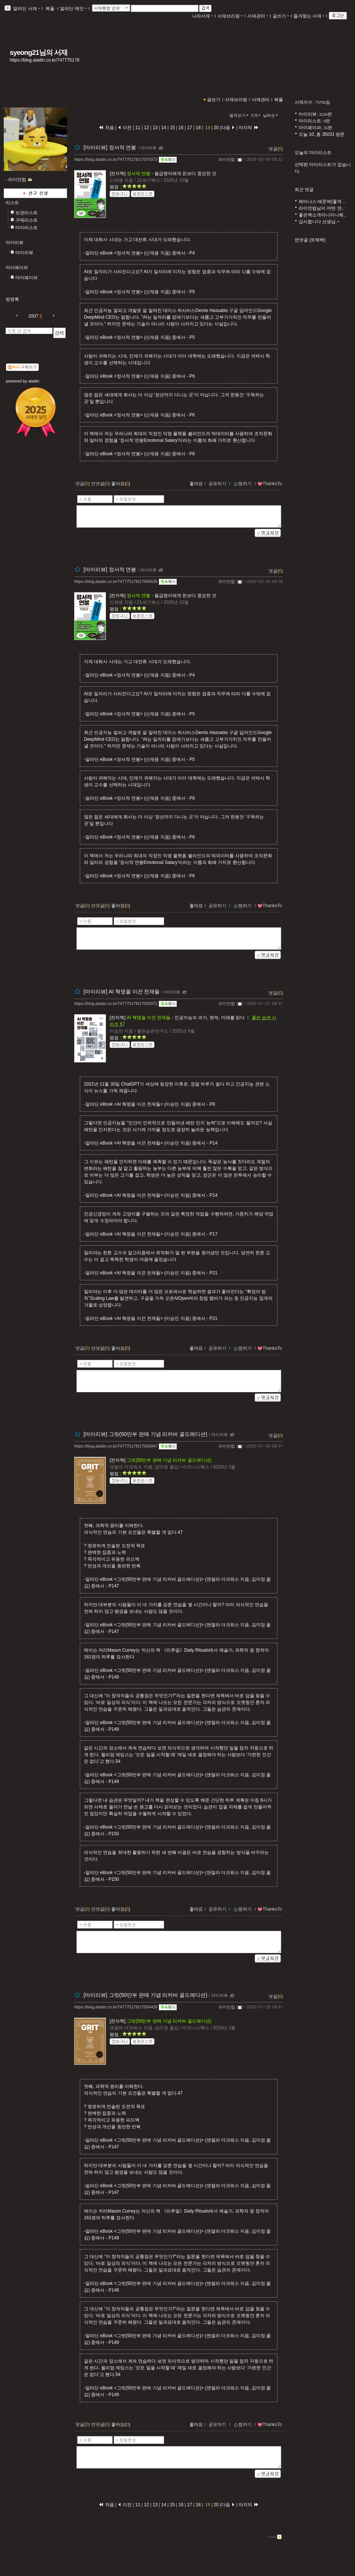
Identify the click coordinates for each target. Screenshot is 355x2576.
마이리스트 (26, 227)
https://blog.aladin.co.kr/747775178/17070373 (115, 159)
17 (189, 127)
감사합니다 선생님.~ (319, 221)
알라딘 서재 (26, 8)
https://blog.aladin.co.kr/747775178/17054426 (115, 2007)
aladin (33, 381)
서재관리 (257, 16)
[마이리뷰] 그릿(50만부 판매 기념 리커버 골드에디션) (145, 1434)
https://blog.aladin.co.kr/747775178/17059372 (115, 1003)
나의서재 (202, 16)
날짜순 (271, 115)
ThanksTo (269, 483)
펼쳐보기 (239, 115)
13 (155, 127)
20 (216, 127)
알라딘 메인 (73, 8)
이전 (125, 127)
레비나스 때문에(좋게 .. (322, 201)
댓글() (275, 149)
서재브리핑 (230, 16)
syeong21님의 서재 (38, 52)
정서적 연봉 (138, 173)
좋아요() (120, 483)
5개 (256, 115)
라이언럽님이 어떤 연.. (321, 208)
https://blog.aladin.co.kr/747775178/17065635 (115, 581)
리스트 (12, 202)
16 (181, 127)
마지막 (249, 127)
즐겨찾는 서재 (308, 16)
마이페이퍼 (17, 267)
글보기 (213, 99)
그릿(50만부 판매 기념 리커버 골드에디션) (169, 1460)
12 (146, 127)
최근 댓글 (304, 189)
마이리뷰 (14, 242)
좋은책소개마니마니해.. (322, 215)
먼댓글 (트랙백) (310, 240)
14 (163, 127)
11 (138, 127)
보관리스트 (26, 212)
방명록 (12, 299)
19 (207, 127)
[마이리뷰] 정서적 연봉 (110, 147)
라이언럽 (227, 159)
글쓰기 (281, 16)
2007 (33, 316)
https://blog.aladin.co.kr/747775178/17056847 (115, 1446)
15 (172, 127)
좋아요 (196, 483)
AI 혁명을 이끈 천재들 (148, 1017)
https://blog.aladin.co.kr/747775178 (44, 60)
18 (198, 127)
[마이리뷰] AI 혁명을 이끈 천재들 (122, 992)
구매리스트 (26, 220)
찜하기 (242, 483)
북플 (50, 8)
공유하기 (217, 483)
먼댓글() (100, 483)
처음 (106, 127)
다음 (228, 127)
